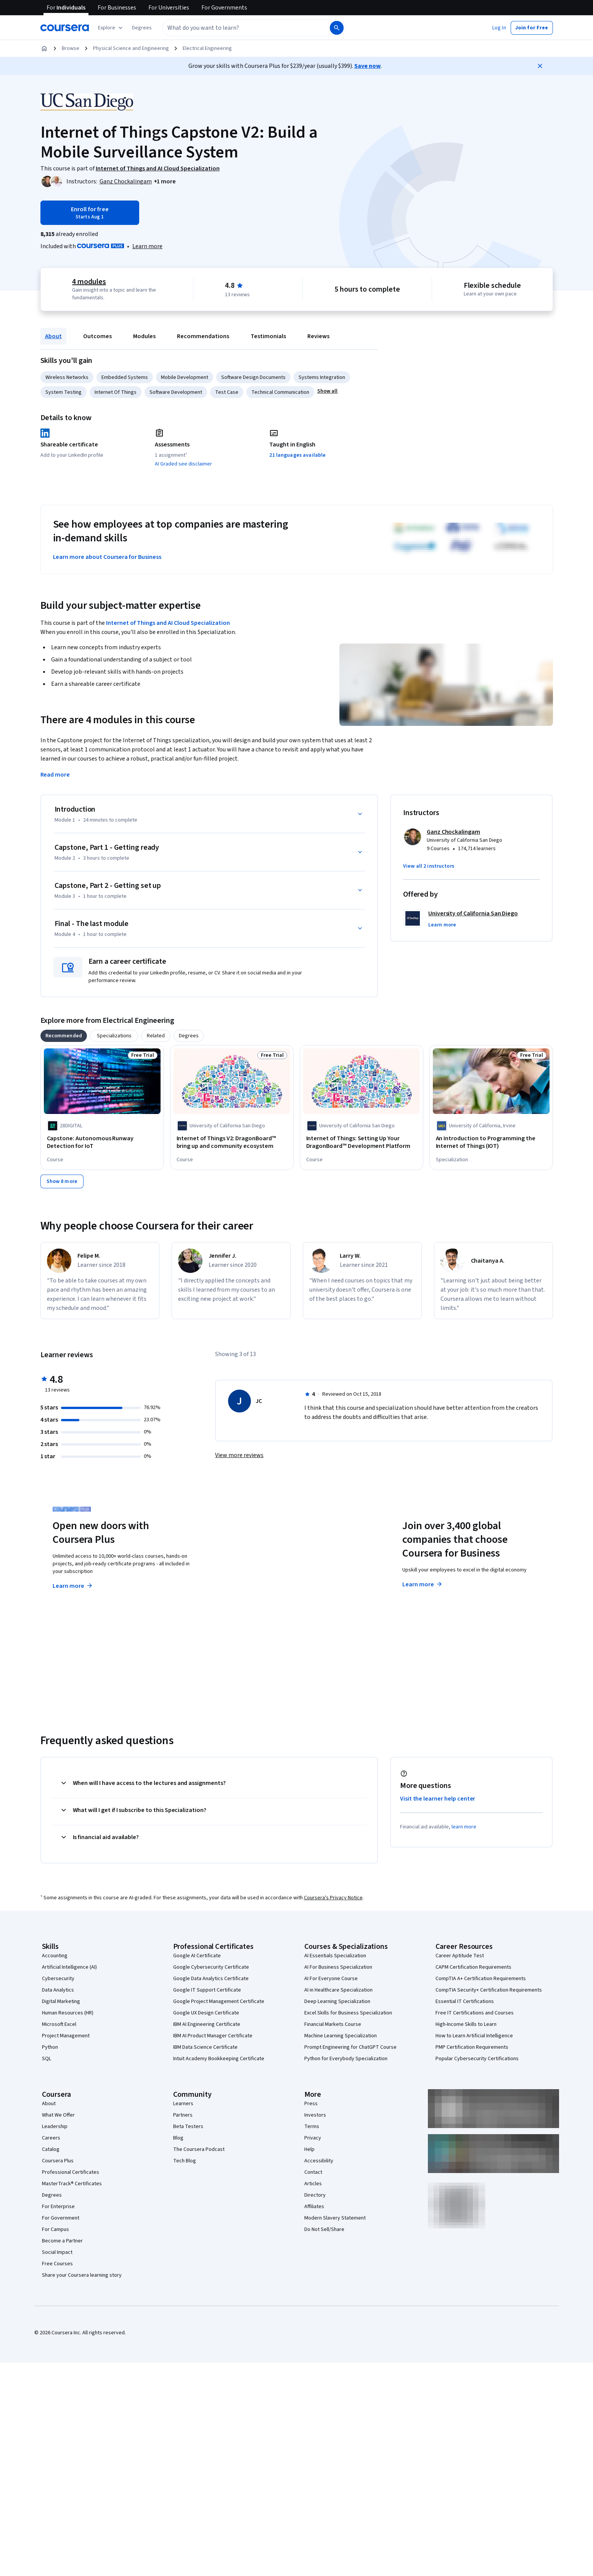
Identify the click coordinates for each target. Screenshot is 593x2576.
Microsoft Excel (59, 2024)
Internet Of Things (116, 392)
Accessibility (318, 2161)
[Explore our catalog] (111, 28)
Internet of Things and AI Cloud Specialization (168, 623)
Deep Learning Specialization (337, 2001)
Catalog (50, 2149)
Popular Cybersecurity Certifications (477, 2058)
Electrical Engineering (207, 48)
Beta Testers (188, 2126)
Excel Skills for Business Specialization (348, 2013)
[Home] (44, 48)
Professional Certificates (70, 2172)
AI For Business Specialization (338, 1967)
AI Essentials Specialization (335, 1956)
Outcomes (97, 336)
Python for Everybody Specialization (345, 2058)
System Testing (63, 392)
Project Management (66, 2036)
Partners (183, 2115)
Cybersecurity (58, 1978)
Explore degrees (253, 1570)
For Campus (55, 2229)
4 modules (89, 281)
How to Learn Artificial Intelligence (474, 2036)
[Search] (337, 28)
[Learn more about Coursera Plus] (147, 246)
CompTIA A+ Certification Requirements (481, 1978)
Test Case (226, 392)
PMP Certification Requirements (472, 2047)
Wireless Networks (66, 377)
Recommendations (203, 336)
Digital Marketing (61, 2001)
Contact (313, 2172)
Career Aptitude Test (460, 1956)
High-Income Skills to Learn (466, 2024)
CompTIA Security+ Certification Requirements (489, 1990)
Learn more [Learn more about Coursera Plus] (73, 1586)
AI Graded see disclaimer (183, 464)
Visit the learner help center (438, 1798)
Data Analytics (58, 1990)
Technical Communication (280, 392)
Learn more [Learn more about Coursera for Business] (422, 1584)
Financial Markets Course (332, 2024)
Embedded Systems (124, 377)
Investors (315, 2115)
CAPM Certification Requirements (473, 1967)
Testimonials (268, 336)
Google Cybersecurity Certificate (211, 1967)
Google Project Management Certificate (218, 2001)
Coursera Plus (58, 2161)
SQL (46, 2058)
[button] (142, 28)
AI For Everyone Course (331, 1978)
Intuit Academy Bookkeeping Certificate (218, 2058)
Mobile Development (184, 377)
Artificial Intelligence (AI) (69, 1967)
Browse (70, 48)
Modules (144, 336)
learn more (464, 1827)
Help (309, 2149)
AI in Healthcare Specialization (338, 1990)
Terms (311, 2126)
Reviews (318, 336)
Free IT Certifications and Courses (475, 2013)
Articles (313, 2184)
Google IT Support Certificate (207, 1990)
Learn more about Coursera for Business (107, 557)
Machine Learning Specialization (340, 2036)
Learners (183, 2103)
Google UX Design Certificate (206, 2013)
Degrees (52, 2195)
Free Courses (57, 2264)
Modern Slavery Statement (335, 2218)
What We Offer (58, 2115)
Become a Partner (62, 2241)
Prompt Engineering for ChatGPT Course (350, 2047)
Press (311, 2103)
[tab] (63, 1036)
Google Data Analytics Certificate (211, 1978)
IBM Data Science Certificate (205, 2047)
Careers (51, 2138)
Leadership (54, 2126)
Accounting (54, 1956)
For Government (60, 2218)
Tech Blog (184, 2161)
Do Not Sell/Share (324, 2229)
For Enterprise (58, 2206)
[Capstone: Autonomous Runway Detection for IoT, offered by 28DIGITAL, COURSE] (102, 1142)
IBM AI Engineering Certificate (206, 2024)
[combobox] (245, 28)
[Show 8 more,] (62, 1181)
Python (50, 2047)
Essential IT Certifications (465, 2001)
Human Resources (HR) (67, 2013)
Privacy (312, 2138)
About (53, 336)
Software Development (175, 392)
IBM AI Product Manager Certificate (212, 2036)
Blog (178, 2138)
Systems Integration (322, 377)
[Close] (540, 66)
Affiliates (314, 2206)
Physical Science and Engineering (131, 48)
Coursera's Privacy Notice (333, 1898)
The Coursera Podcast (199, 2149)
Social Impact (57, 2252)
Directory (315, 2195)
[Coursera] (64, 28)
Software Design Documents (253, 377)
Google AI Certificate (197, 1956)
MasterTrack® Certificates (72, 2184)
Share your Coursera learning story (82, 2275)
